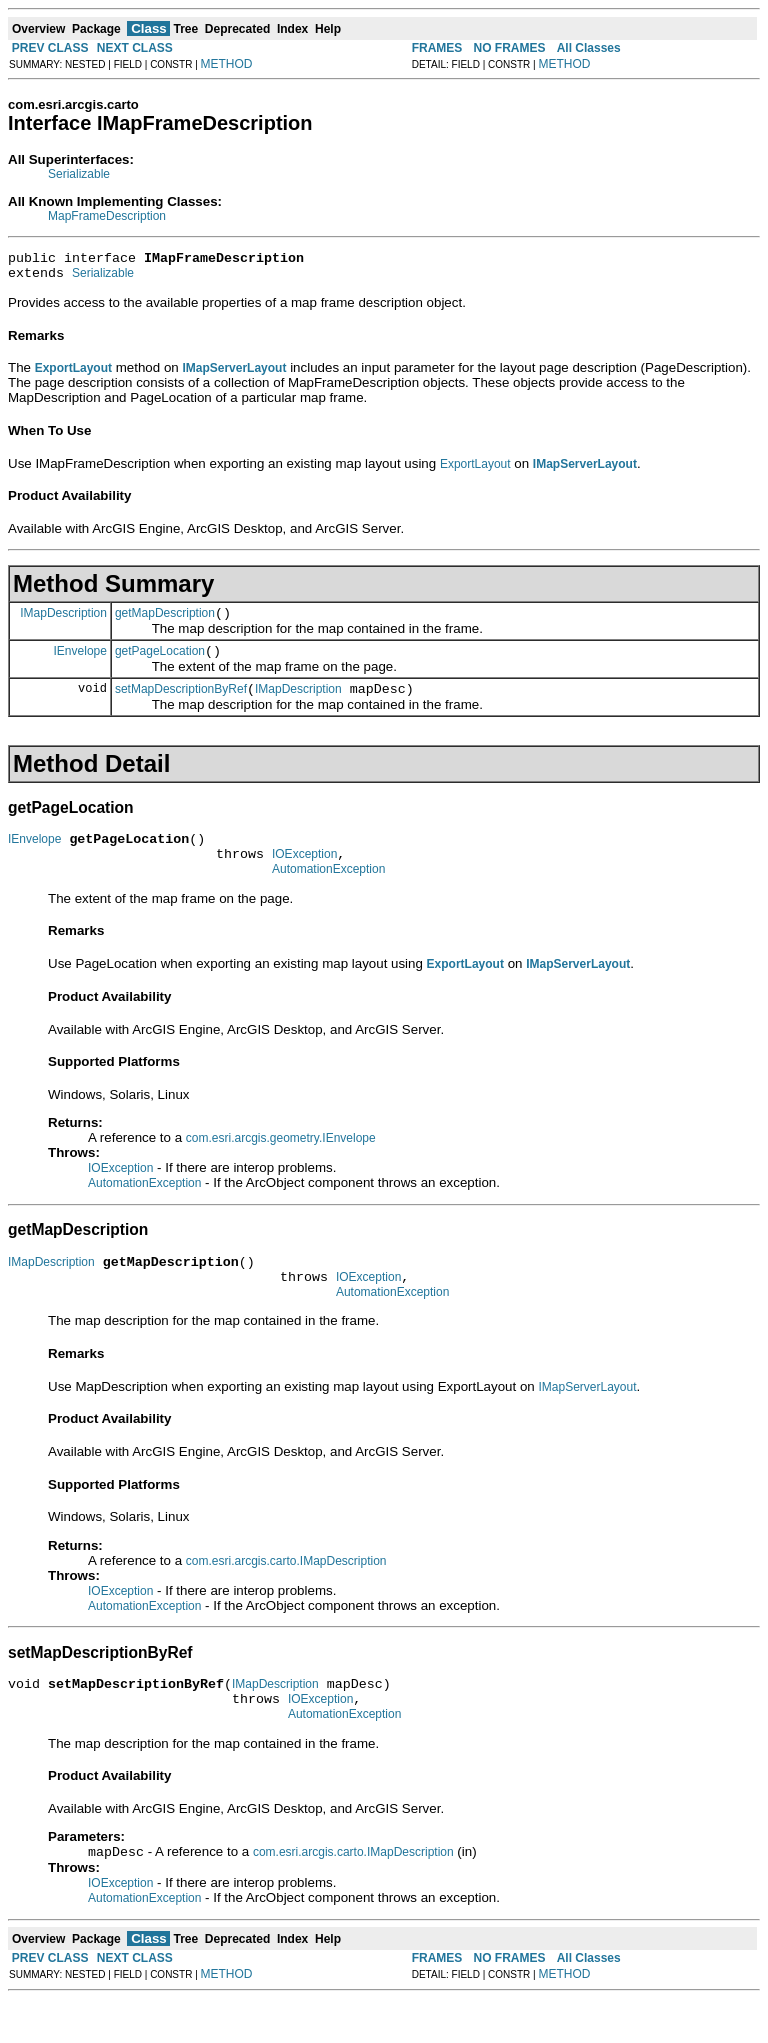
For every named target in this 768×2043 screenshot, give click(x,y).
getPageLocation (160, 663)
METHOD (227, 64)
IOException (304, 875)
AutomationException (328, 893)
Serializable (79, 174)
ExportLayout (475, 470)
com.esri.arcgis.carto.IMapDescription (286, 1594)
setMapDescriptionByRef (181, 704)
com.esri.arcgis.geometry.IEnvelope (281, 1162)
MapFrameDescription (107, 216)
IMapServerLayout (587, 1420)
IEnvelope (80, 662)
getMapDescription (165, 622)
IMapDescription (63, 621)
